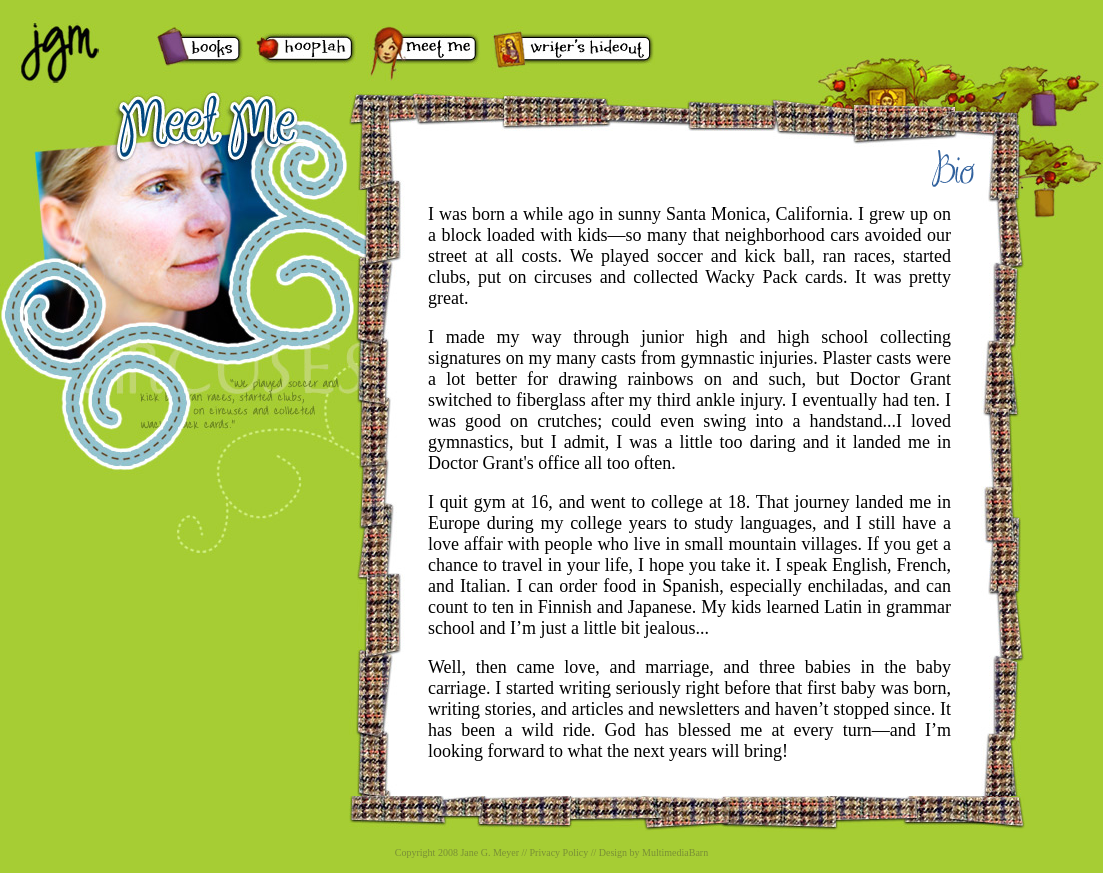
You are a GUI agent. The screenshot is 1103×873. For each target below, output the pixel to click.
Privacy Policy (559, 852)
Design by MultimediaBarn (653, 852)
